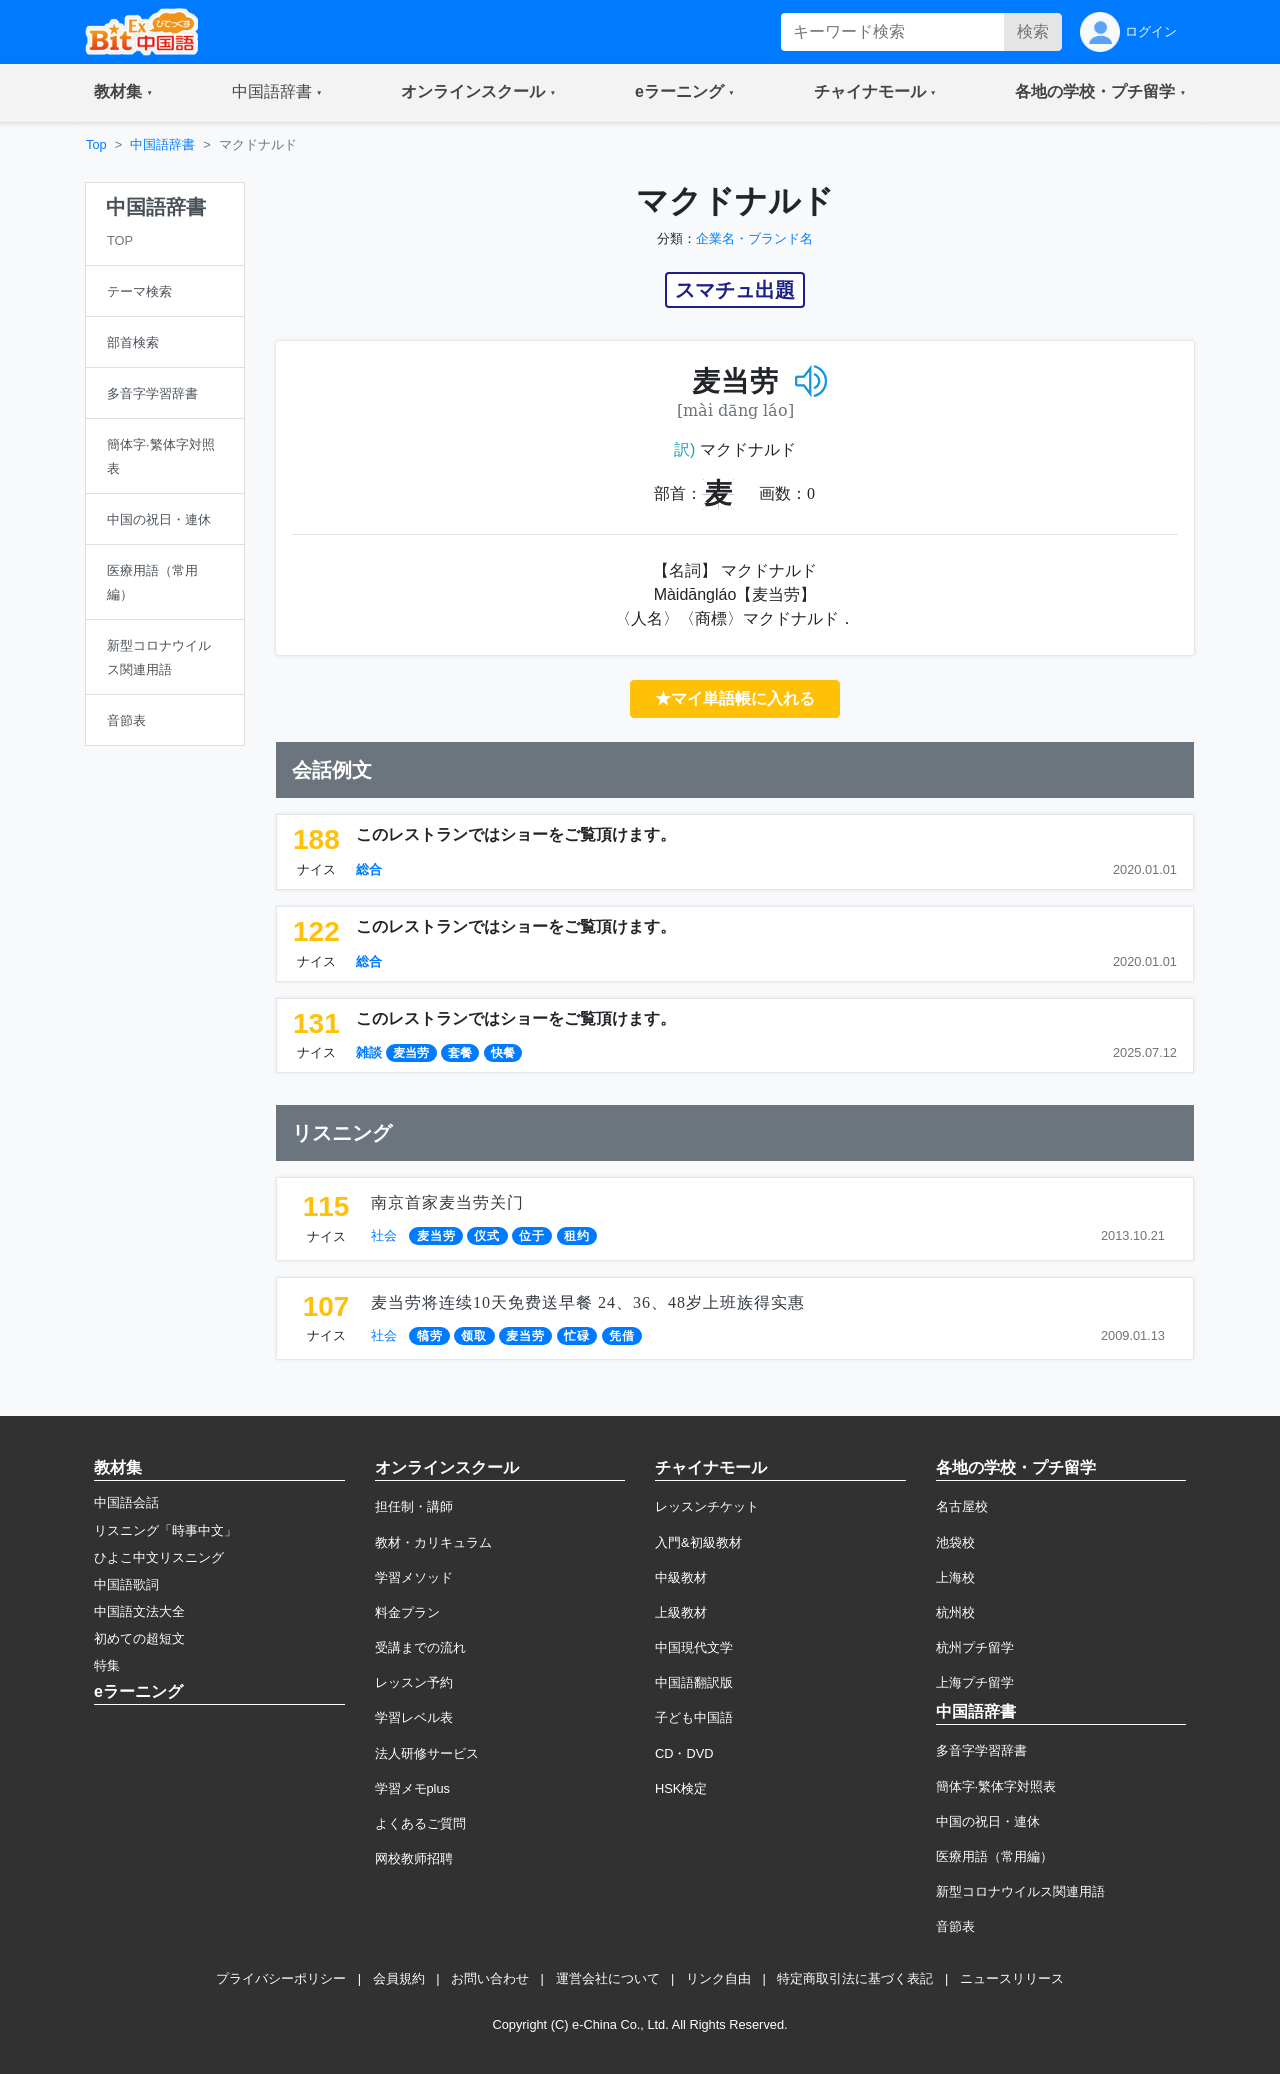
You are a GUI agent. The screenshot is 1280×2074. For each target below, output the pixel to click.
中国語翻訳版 (694, 1682)
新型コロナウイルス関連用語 (1020, 1891)
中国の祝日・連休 (988, 1821)
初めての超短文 (139, 1638)
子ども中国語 (694, 1717)
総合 (369, 869)
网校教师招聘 (414, 1858)
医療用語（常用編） (994, 1856)
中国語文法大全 (139, 1611)
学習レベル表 (414, 1717)
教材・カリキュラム (433, 1542)
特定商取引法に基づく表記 (855, 1978)
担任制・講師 (414, 1506)
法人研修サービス (427, 1753)
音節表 (955, 1926)
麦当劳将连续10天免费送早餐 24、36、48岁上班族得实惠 (588, 1302)
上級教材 (681, 1612)
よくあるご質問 (420, 1823)
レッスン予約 (414, 1682)
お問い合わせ (490, 1978)
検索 (1033, 31)
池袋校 (955, 1542)
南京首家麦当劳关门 (447, 1202)
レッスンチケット (707, 1506)
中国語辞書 (162, 144)
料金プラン (407, 1612)
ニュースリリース (1012, 1978)
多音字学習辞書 (981, 1750)
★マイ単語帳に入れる (735, 698)
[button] (123, 93)
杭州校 (955, 1612)
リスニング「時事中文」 (165, 1530)
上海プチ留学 (975, 1682)
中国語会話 (126, 1502)
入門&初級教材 (698, 1542)
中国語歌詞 (126, 1584)
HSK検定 (681, 1788)
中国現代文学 (694, 1647)
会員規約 (399, 1978)
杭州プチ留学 (975, 1647)
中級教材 (681, 1577)
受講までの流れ (420, 1647)
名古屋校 (962, 1506)
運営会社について (608, 1978)
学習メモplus (412, 1788)
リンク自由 (718, 1978)
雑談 (369, 1052)
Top (96, 144)
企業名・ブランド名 (754, 238)
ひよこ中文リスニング (159, 1557)
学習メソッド (414, 1577)
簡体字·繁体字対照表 (996, 1786)
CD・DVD (684, 1753)
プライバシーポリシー (281, 1978)
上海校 (955, 1577)
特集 (107, 1665)
